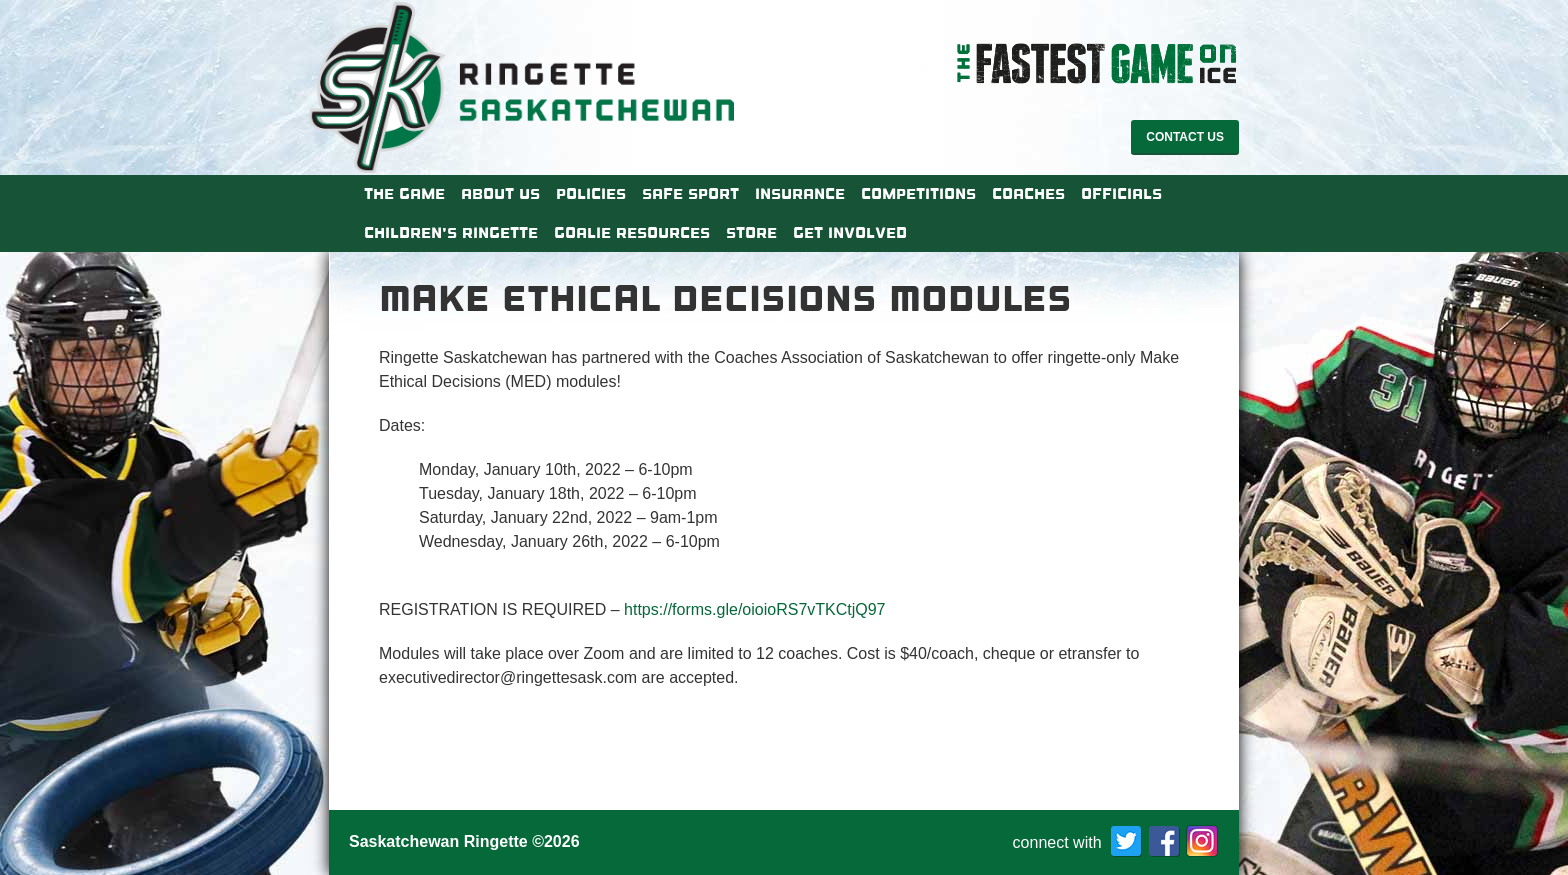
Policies (591, 194)
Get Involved (850, 233)
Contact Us (1185, 137)
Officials (1121, 194)
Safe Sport (690, 194)
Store (751, 233)
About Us (500, 194)
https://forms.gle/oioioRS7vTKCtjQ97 (754, 609)
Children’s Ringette (451, 233)
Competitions (918, 194)
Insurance (800, 194)
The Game (404, 194)
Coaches (1028, 194)
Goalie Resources (632, 233)
